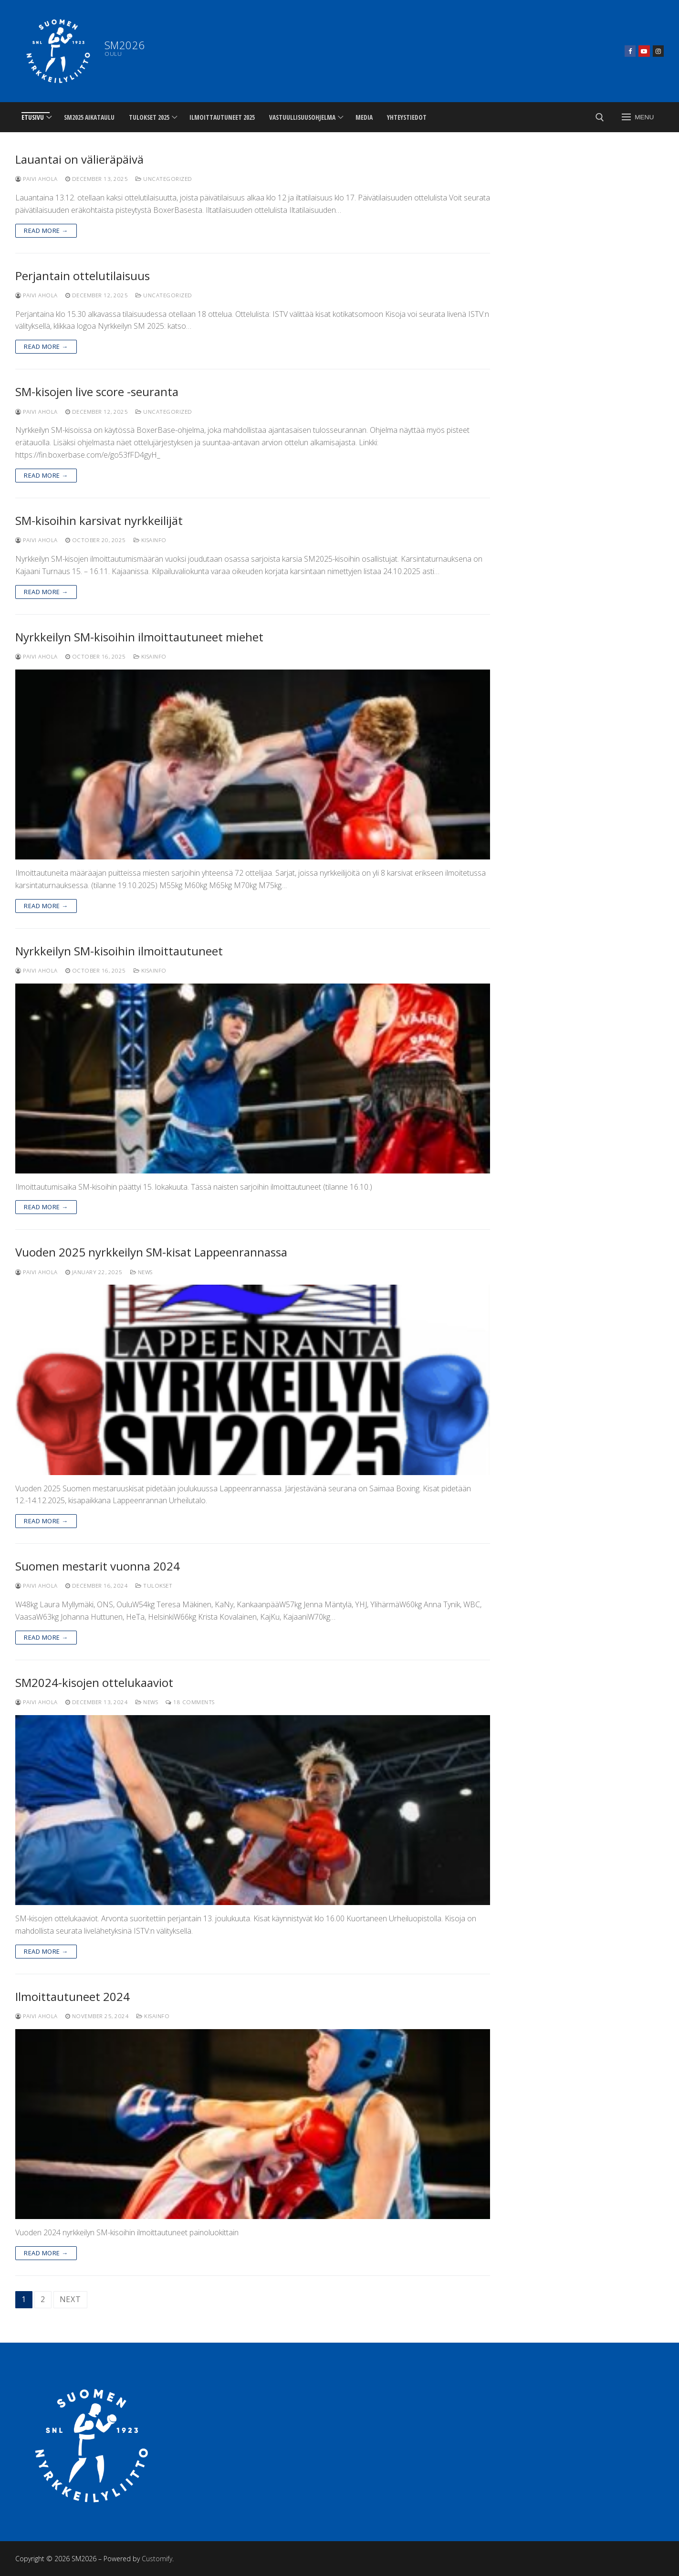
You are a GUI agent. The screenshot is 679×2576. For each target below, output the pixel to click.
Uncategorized (164, 178)
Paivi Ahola (36, 178)
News (141, 1272)
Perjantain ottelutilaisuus (82, 276)
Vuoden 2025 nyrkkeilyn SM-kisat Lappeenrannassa (151, 1252)
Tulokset (154, 1585)
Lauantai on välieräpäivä (79, 159)
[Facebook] (630, 50)
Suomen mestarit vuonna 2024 (97, 1566)
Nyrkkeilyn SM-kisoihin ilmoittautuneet (119, 951)
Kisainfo (150, 540)
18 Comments (190, 1702)
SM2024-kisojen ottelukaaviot (94, 1682)
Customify (157, 2558)
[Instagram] (658, 50)
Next (70, 2299)
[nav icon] (638, 117)
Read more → (46, 230)
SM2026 (124, 45)
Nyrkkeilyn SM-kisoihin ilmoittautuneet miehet (139, 637)
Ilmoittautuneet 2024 (72, 1996)
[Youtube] (643, 50)
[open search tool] (599, 117)
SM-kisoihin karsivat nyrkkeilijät (99, 520)
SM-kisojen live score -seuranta (96, 391)
